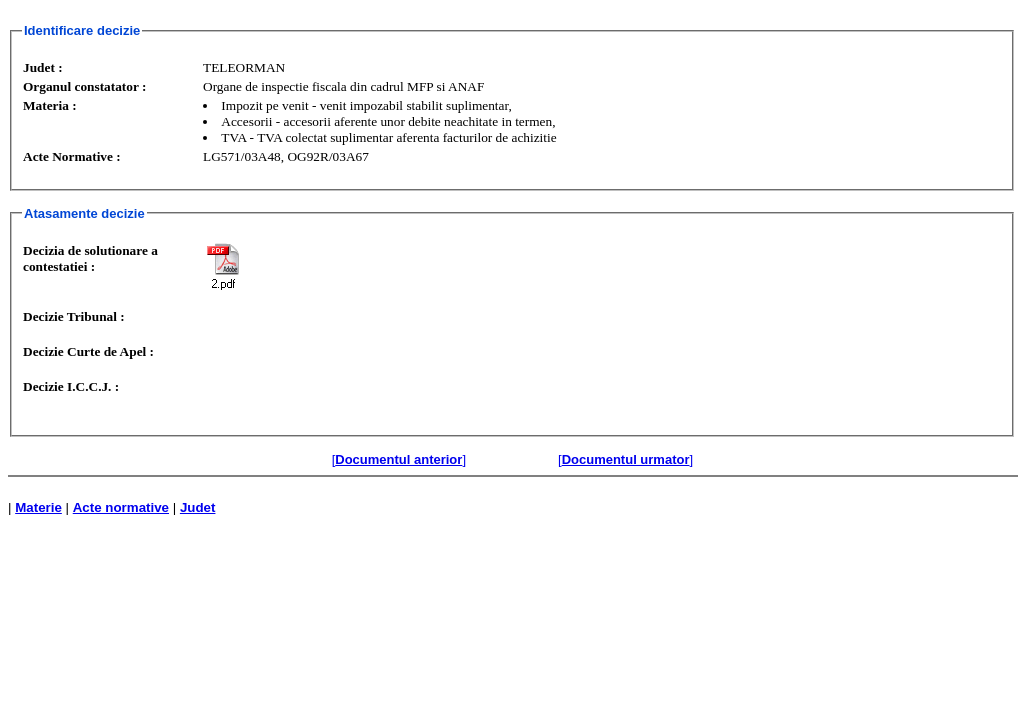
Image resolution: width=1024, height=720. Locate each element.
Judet (198, 507)
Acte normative (121, 507)
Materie (38, 507)
